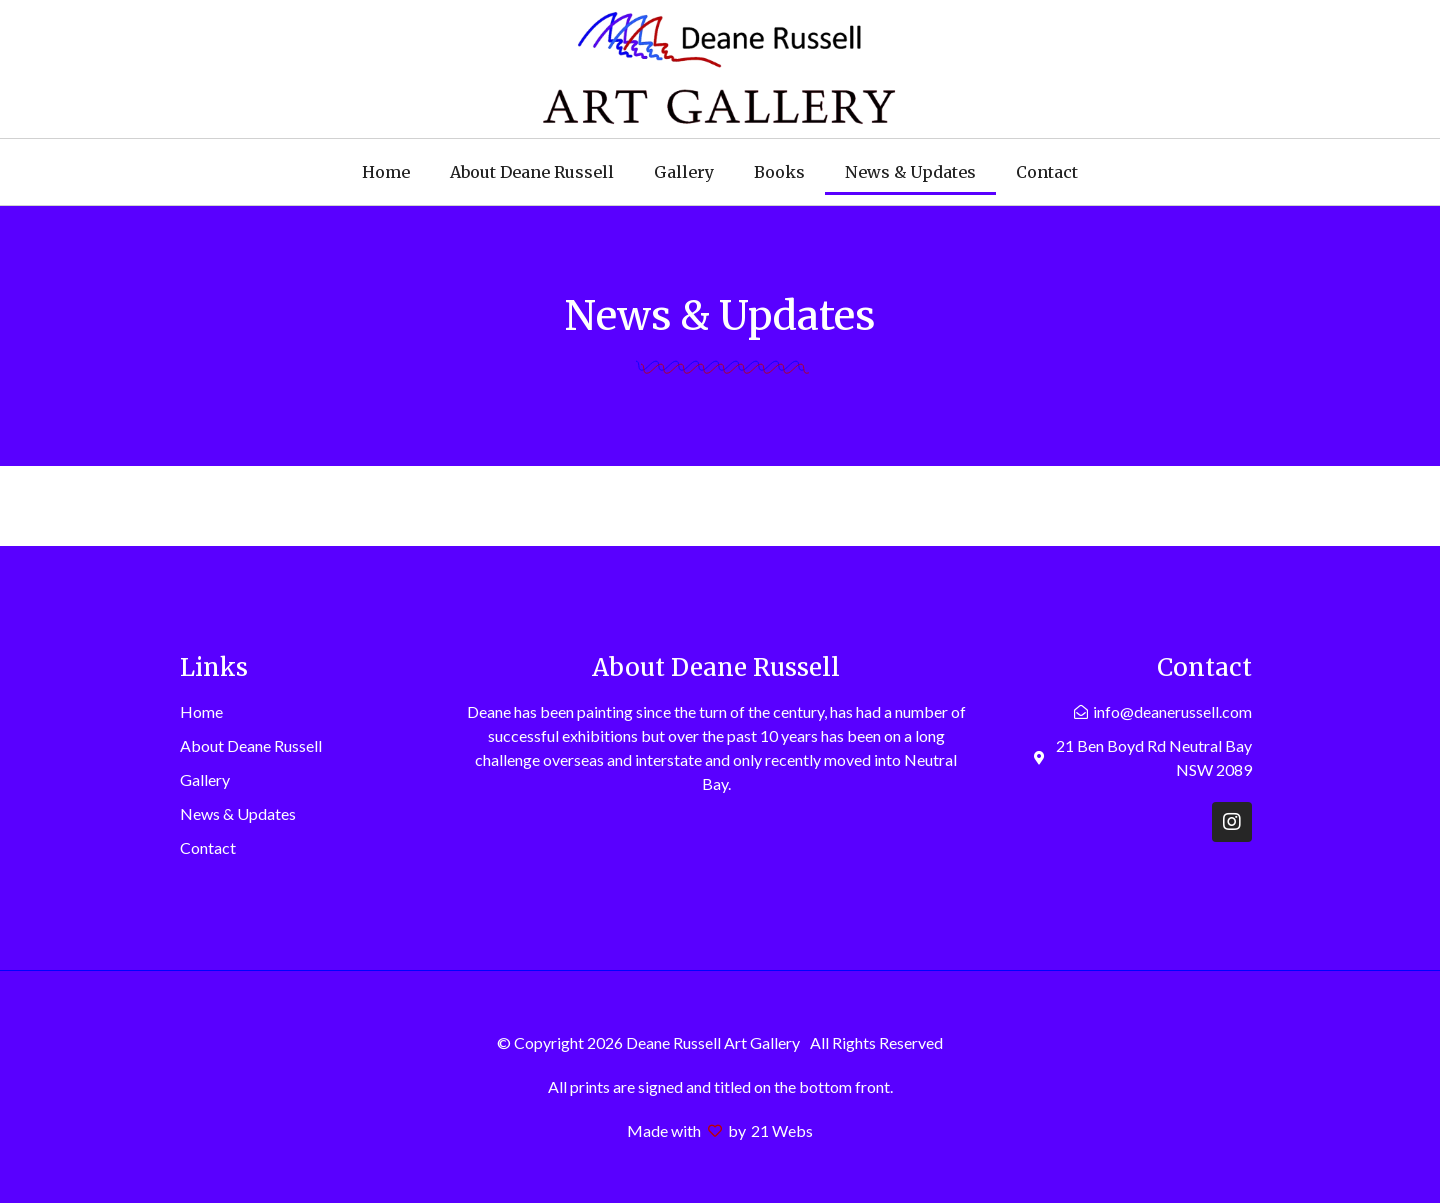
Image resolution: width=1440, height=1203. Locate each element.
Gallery (684, 172)
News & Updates (910, 172)
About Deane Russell (532, 172)
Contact (1047, 172)
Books (779, 172)
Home (386, 172)
